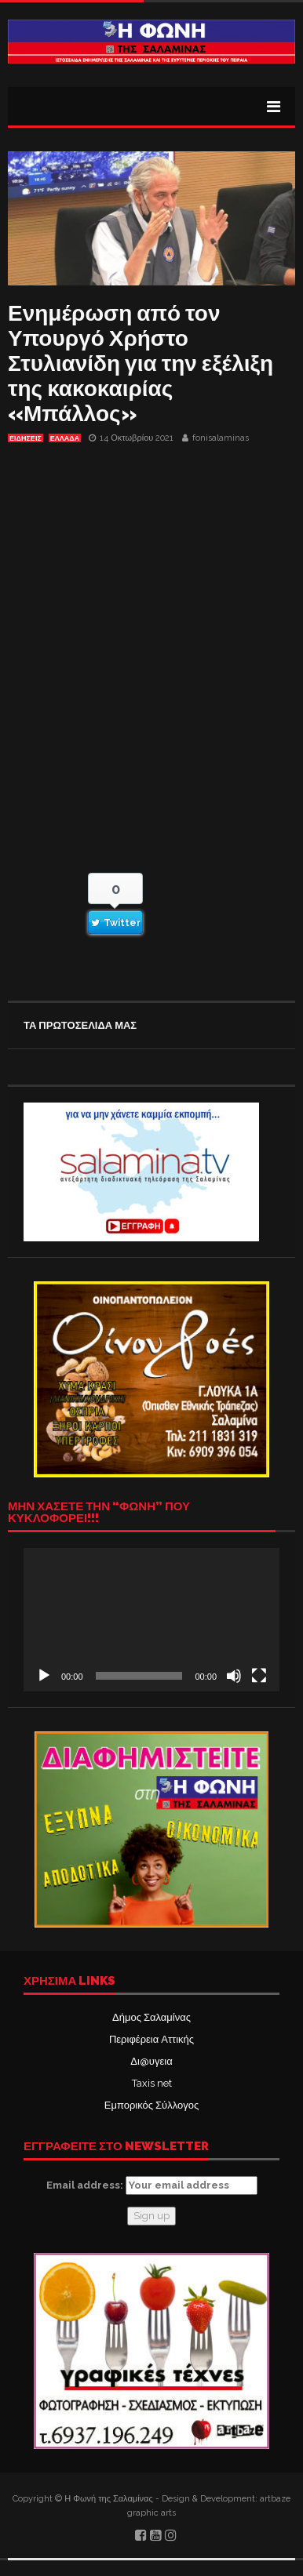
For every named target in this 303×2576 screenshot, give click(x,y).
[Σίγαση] (234, 1676)
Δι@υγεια (151, 2061)
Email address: (151, 2185)
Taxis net (152, 2083)
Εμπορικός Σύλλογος (151, 2105)
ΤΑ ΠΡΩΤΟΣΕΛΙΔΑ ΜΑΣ (80, 1025)
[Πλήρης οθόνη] (259, 1676)
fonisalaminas (220, 438)
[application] (151, 1619)
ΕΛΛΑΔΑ (64, 438)
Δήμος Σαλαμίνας (151, 2017)
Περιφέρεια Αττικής (151, 2039)
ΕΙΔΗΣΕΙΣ (25, 438)
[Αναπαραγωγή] (44, 1676)
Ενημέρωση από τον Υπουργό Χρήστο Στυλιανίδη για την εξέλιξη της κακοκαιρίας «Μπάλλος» (140, 363)
